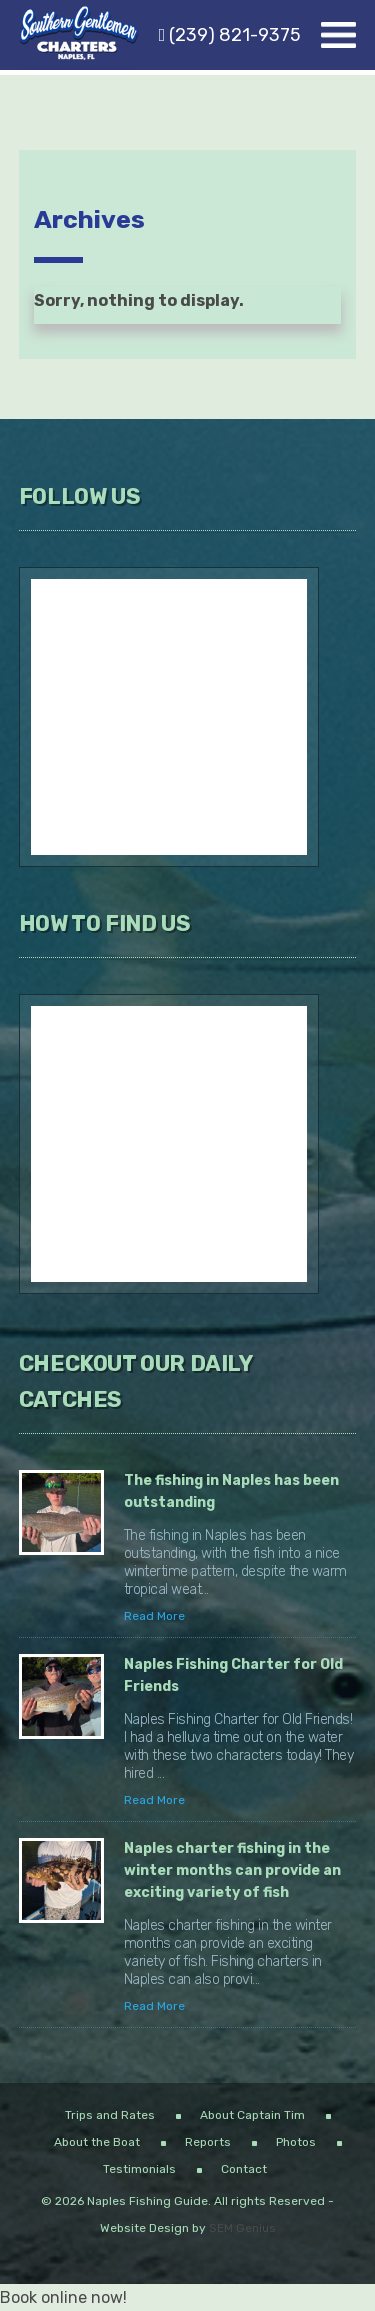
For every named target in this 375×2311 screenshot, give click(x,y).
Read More (154, 1616)
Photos (296, 2142)
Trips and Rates (110, 2115)
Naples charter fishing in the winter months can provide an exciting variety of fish (232, 1870)
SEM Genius (242, 2228)
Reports (208, 2142)
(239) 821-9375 (230, 35)
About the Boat (97, 2142)
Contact (244, 2169)
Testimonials (139, 2169)
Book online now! (63, 2297)
